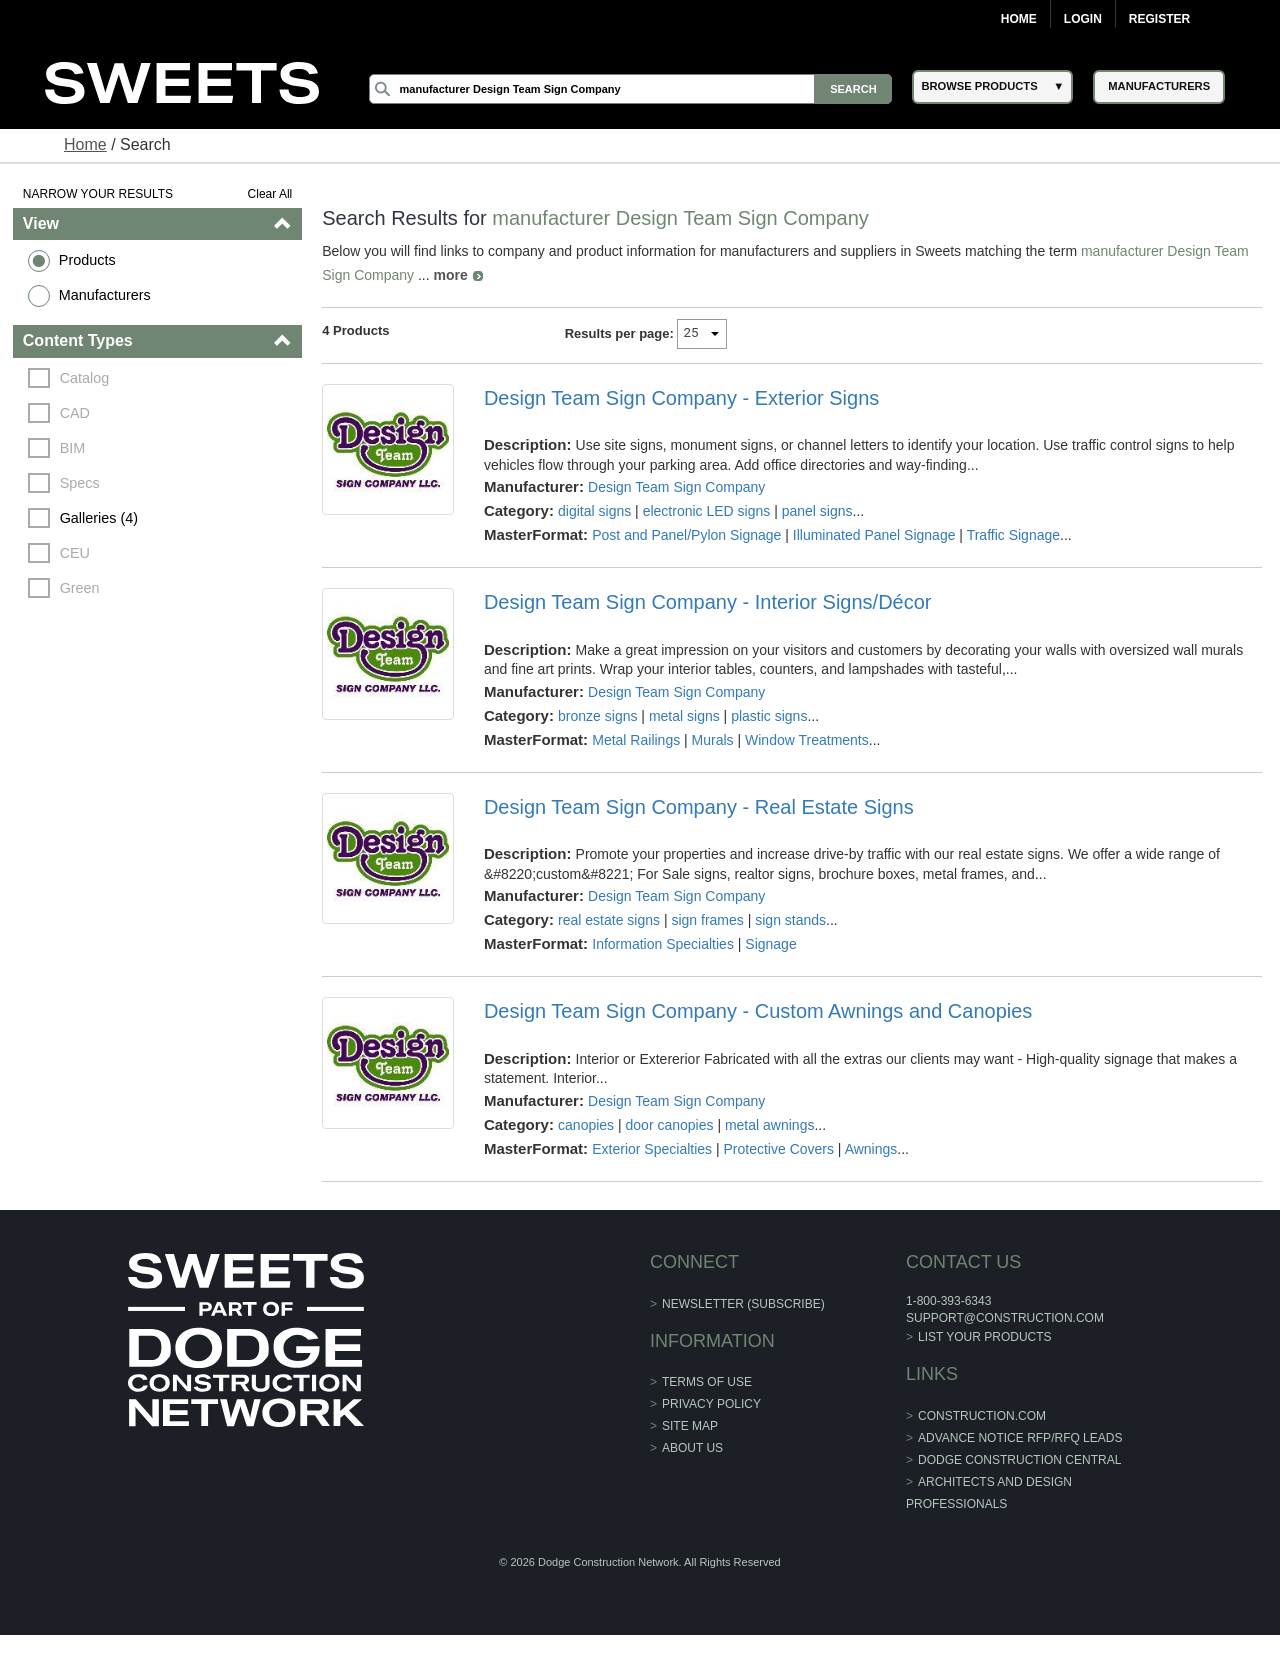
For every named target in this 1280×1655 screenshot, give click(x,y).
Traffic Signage (1013, 535)
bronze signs (597, 716)
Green (80, 588)
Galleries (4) (99, 518)
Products (87, 260)
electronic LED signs (707, 511)
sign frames (707, 920)
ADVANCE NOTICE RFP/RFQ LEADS (1020, 1438)
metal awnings (770, 1125)
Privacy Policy (711, 1404)
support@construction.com (1005, 1318)
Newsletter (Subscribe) (743, 1304)
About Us (692, 1448)
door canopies (670, 1125)
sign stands (790, 920)
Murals (713, 740)
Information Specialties (663, 944)
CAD (75, 413)
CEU (75, 553)
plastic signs (769, 716)
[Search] (631, 89)
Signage (770, 944)
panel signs (817, 511)
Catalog (85, 378)
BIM (73, 448)
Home (1019, 19)
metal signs (684, 716)
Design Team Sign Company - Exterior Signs (681, 398)
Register (1159, 19)
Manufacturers (105, 295)
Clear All (270, 194)
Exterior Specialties (652, 1149)
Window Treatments (807, 740)
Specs (80, 483)
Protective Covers (779, 1149)
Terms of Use (707, 1382)
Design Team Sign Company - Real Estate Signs (699, 807)
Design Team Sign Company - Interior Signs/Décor (708, 602)
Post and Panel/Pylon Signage (686, 535)
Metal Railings (636, 740)
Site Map (690, 1426)
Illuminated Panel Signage (874, 535)
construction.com (982, 1416)
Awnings (871, 1149)
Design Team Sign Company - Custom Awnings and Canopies (758, 1011)
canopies (586, 1125)
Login (1083, 19)
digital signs (594, 511)
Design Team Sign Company (676, 487)
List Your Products (985, 1337)
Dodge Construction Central (1019, 1460)
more (451, 275)
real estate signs (609, 920)
